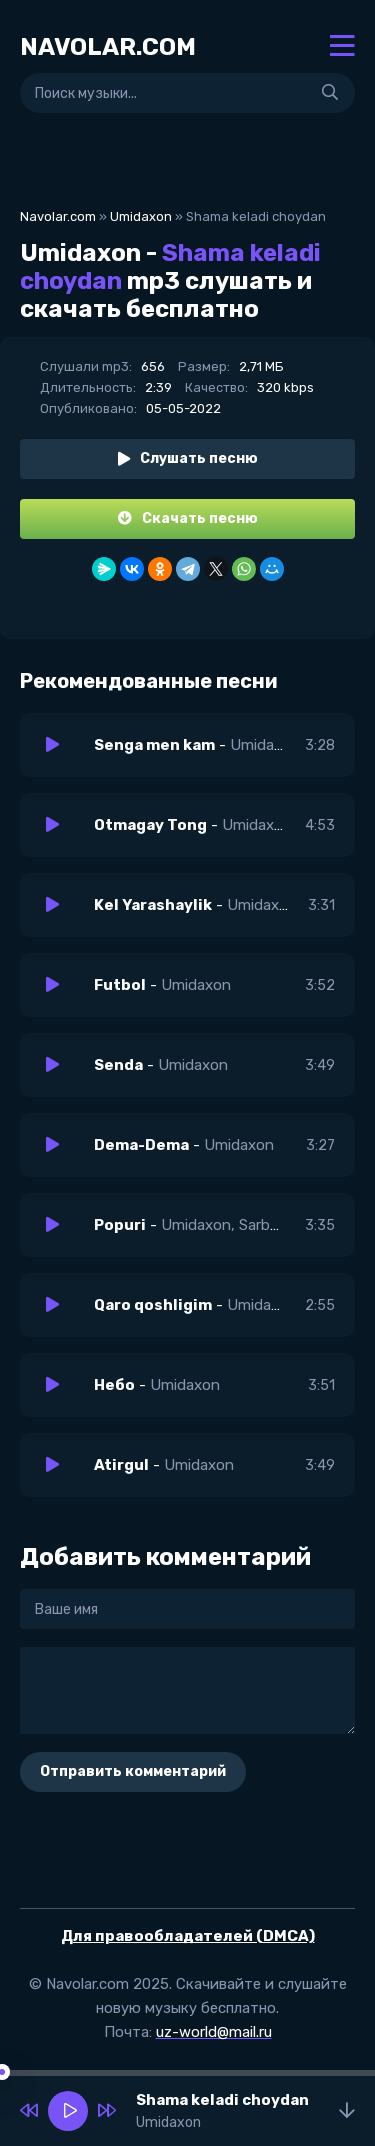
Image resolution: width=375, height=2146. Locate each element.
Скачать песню (188, 518)
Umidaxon (141, 216)
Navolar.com (58, 216)
